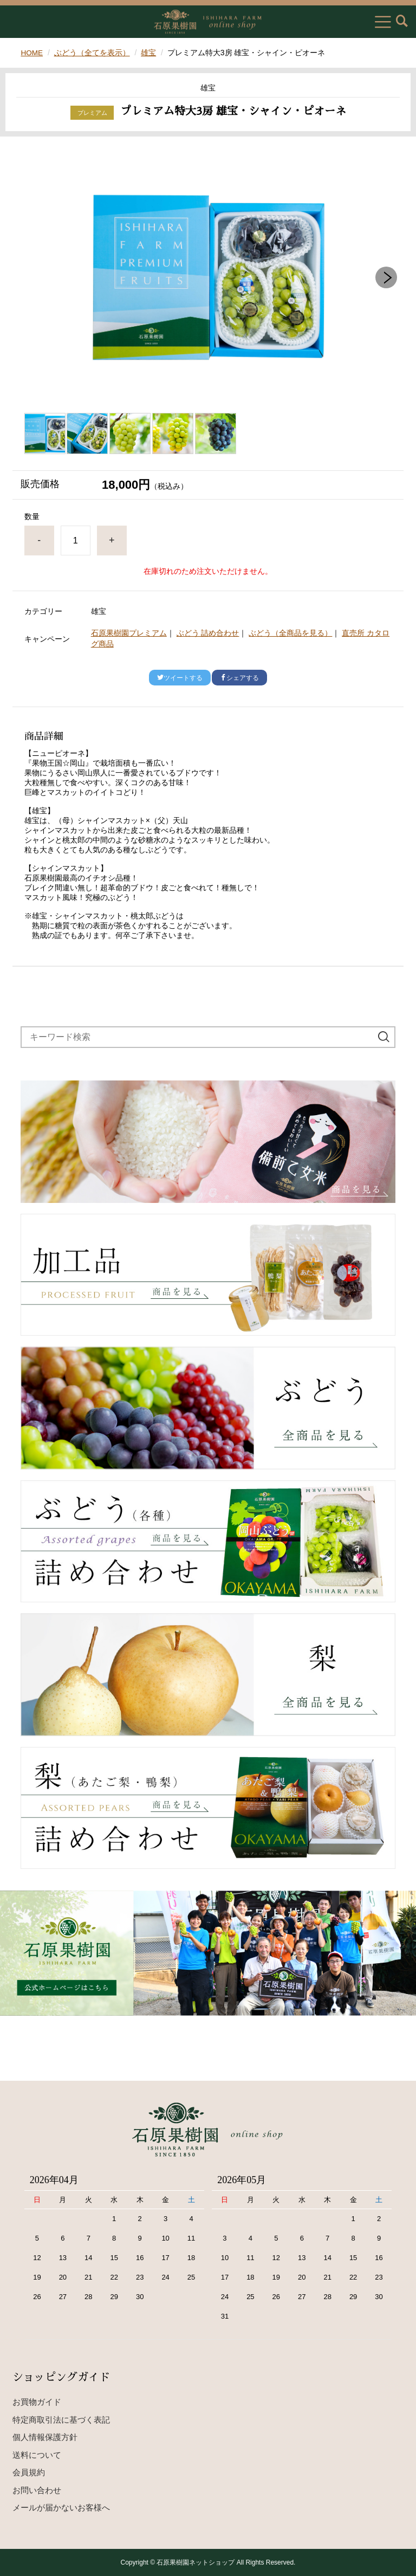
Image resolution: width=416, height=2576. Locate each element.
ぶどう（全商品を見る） (290, 633)
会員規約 (28, 2472)
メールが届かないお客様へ (61, 2507)
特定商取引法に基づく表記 (61, 2419)
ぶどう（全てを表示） (93, 52)
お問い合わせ (36, 2489)
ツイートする (180, 678)
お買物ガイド (36, 2401)
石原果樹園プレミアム (129, 633)
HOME (32, 52)
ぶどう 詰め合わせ (208, 633)
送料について (36, 2454)
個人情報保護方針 (44, 2437)
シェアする (239, 678)
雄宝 (149, 52)
